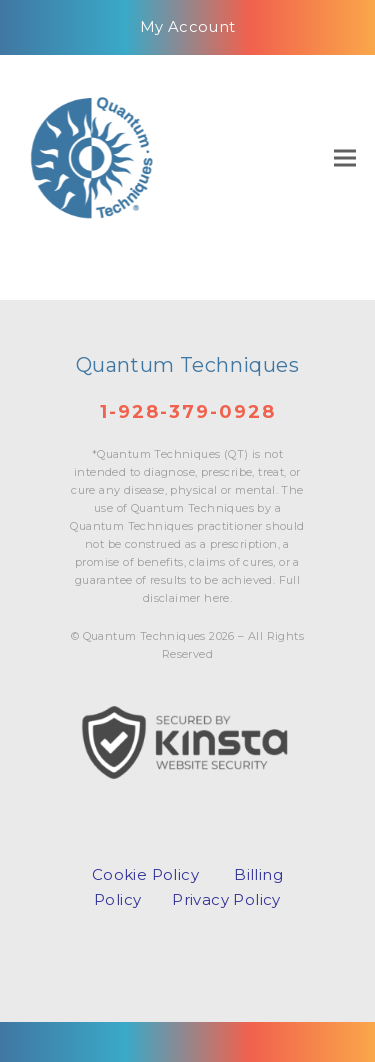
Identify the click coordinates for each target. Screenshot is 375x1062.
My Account (188, 27)
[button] (345, 157)
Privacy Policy (226, 899)
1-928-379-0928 (188, 412)
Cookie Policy (145, 874)
